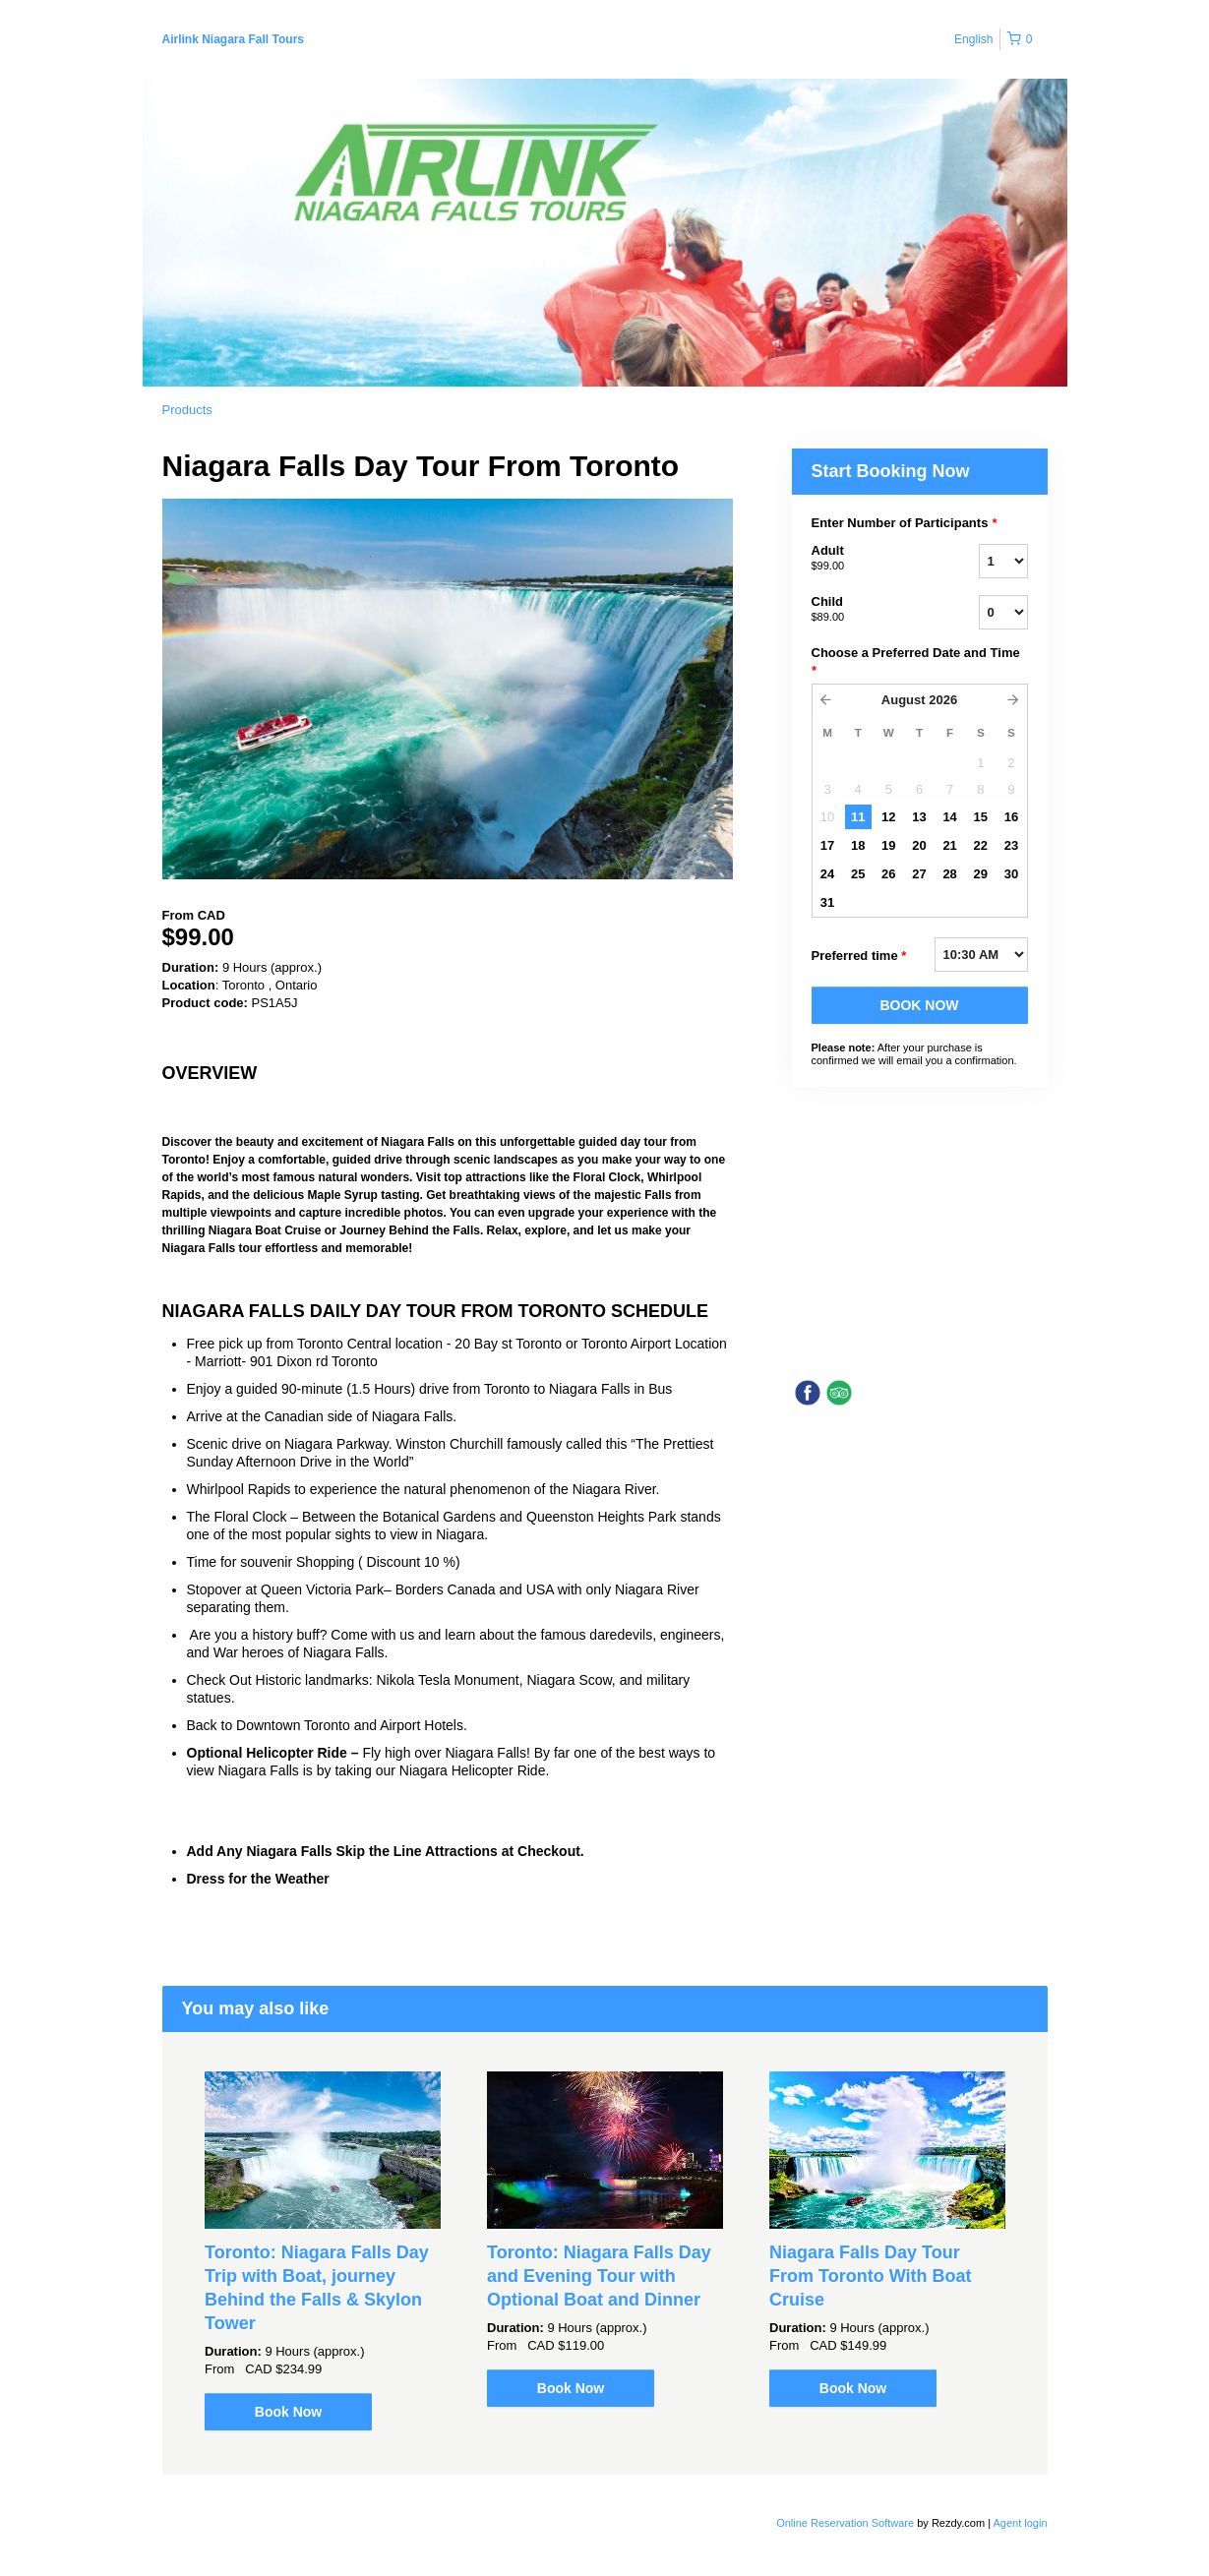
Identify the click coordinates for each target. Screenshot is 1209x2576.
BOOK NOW (918, 1005)
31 (827, 902)
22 (981, 845)
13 (919, 816)
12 (888, 816)
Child (871, 610)
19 (888, 845)
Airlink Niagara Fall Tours (233, 39)
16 (1011, 816)
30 (1011, 874)
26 (888, 874)
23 (1011, 845)
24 (827, 874)
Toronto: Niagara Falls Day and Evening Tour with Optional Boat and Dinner (599, 2276)
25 (858, 874)
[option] (323, 2251)
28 (949, 874)
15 (981, 816)
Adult (871, 558)
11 (858, 816)
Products (187, 409)
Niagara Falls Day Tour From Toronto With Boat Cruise (870, 2276)
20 (919, 845)
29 (981, 874)
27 (919, 874)
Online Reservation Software (845, 2523)
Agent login (1020, 2523)
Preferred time (859, 956)
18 (858, 845)
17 (827, 845)
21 (949, 845)
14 (949, 816)
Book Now (288, 2412)
